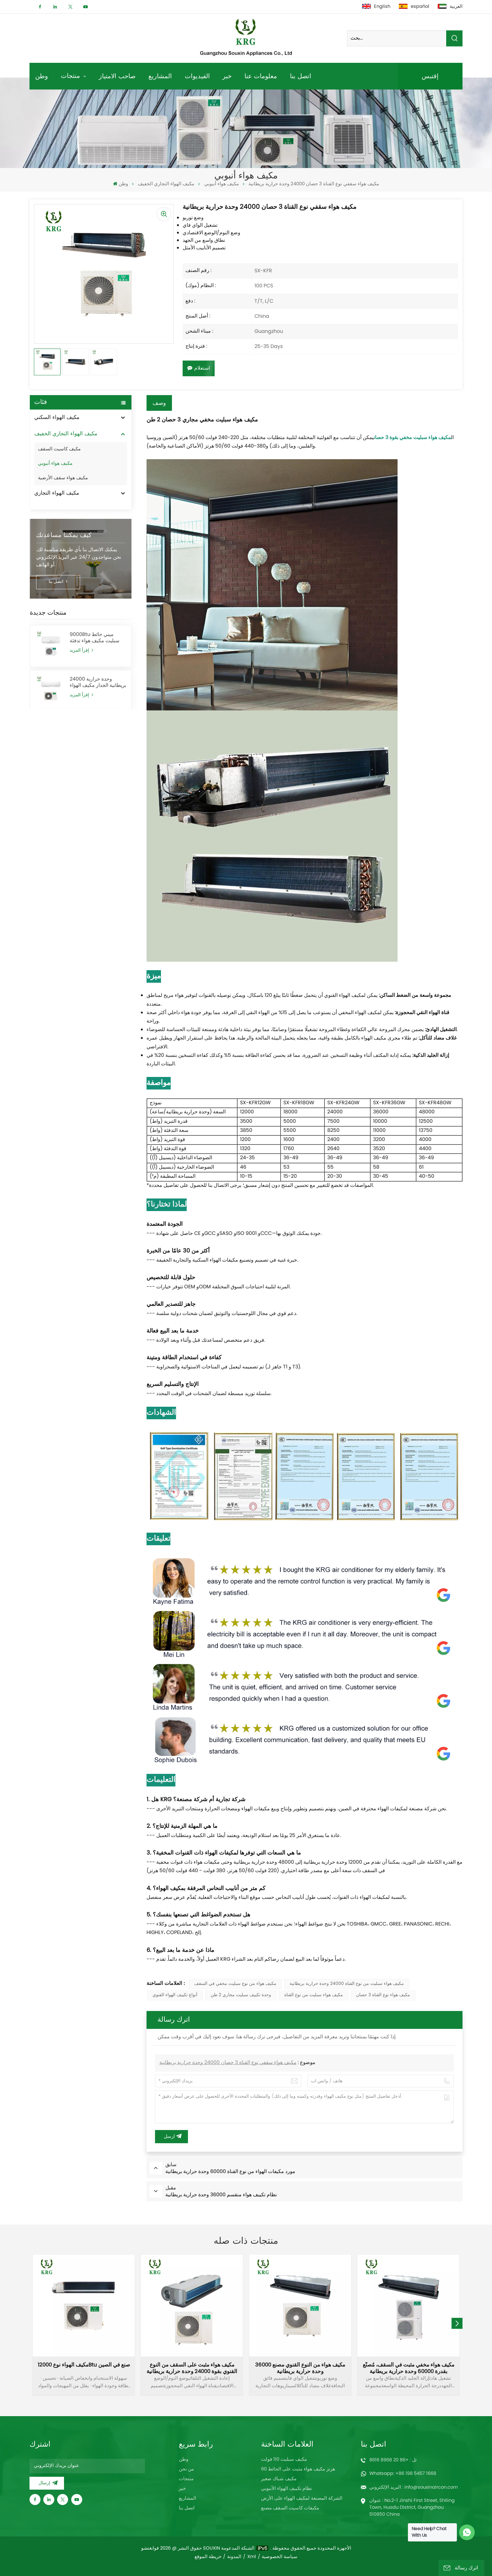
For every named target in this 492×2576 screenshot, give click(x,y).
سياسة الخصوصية (279, 2556)
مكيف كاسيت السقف (59, 449)
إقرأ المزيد (81, 679)
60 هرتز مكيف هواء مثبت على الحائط (298, 2469)
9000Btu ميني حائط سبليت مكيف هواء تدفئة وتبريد (94, 666)
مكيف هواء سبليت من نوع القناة (313, 1995)
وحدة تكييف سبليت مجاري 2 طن (241, 1995)
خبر (227, 76)
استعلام (198, 368)
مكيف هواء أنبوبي (221, 184)
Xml (251, 2556)
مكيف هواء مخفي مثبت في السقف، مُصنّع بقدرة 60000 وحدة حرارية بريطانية (408, 2368)
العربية (450, 6)
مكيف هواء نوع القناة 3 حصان (383, 1995)
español (414, 6)
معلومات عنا (260, 76)
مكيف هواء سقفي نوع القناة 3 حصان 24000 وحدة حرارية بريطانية (228, 2063)
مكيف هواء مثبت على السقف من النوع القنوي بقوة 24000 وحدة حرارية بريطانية (192, 2368)
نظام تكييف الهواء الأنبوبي (286, 2488)
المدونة (234, 2556)
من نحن (186, 2469)
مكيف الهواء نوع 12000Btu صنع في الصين (84, 2365)
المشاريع (160, 76)
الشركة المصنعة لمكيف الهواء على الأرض (301, 2498)
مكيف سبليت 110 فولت (284, 2459)
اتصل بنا (300, 76)
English (376, 6)
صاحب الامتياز (117, 76)
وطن (41, 76)
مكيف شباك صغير (279, 2479)
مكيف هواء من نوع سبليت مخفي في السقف (235, 1983)
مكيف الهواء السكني (56, 417)
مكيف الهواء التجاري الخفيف (166, 184)
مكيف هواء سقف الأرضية (63, 478)
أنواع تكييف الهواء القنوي (174, 1995)
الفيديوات (197, 76)
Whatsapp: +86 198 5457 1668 (402, 2473)
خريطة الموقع (208, 2556)
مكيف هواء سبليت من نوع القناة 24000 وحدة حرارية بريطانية (347, 1983)
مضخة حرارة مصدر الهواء (62, 526)
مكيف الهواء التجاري (56, 493)
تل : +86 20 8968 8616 (393, 2460)
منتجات (71, 75)
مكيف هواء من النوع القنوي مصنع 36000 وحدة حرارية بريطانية (300, 2368)
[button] (457, 2323)
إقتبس (430, 76)
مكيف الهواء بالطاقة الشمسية (67, 509)
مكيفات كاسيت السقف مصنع (290, 2508)
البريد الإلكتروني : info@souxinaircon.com (413, 2487)
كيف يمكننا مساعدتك (64, 564)
